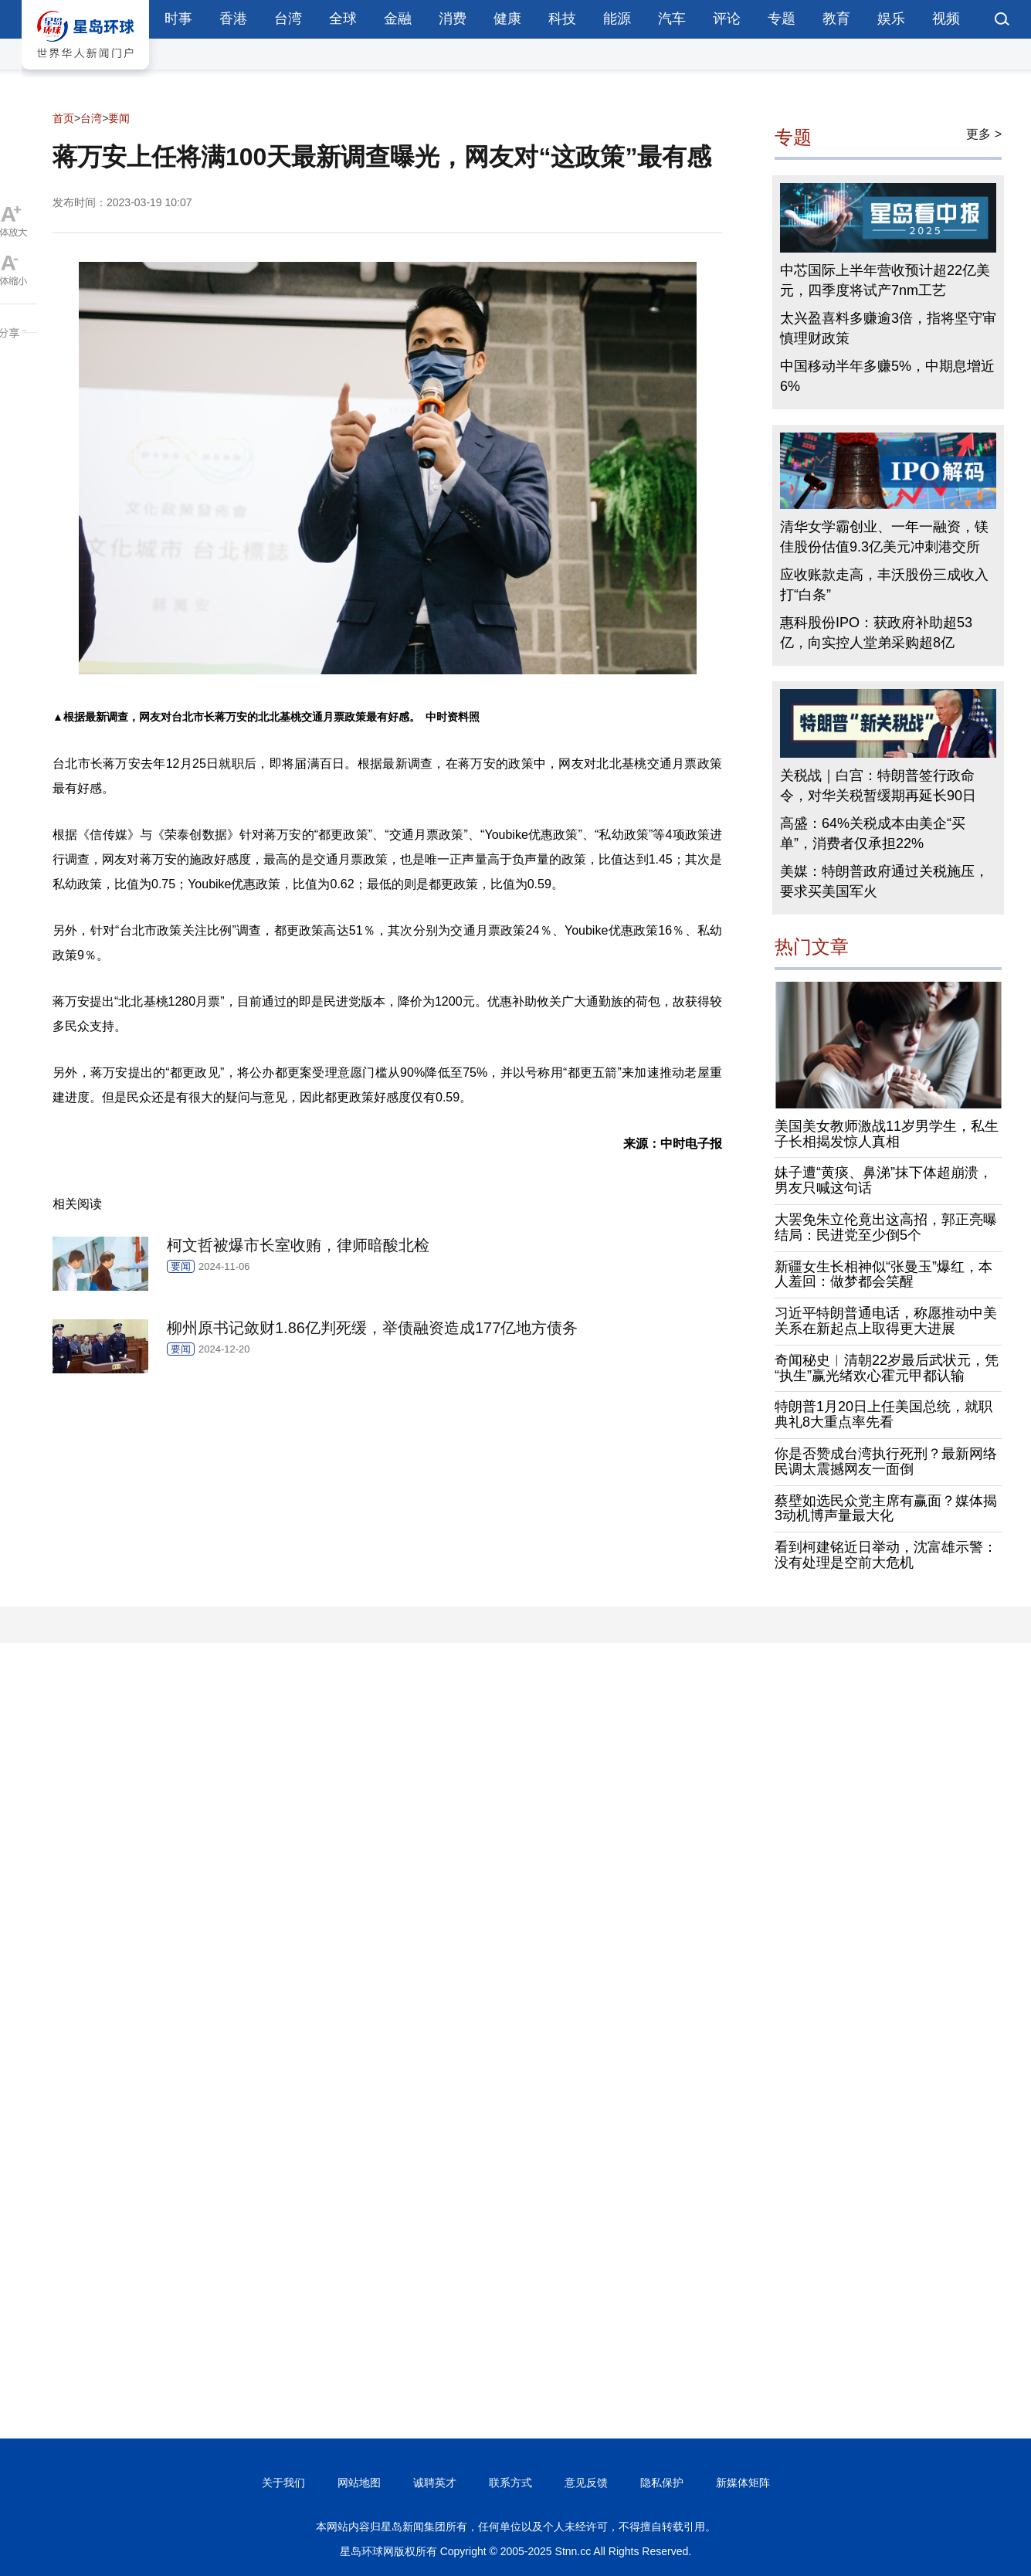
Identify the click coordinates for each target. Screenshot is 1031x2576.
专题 (781, 18)
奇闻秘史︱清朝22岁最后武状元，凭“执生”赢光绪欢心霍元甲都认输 (887, 1367)
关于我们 (283, 2482)
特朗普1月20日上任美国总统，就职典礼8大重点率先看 (883, 1414)
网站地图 (359, 2482)
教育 (836, 18)
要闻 (119, 118)
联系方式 (510, 2482)
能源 (617, 18)
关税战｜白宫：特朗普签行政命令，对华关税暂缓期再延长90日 (878, 785)
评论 (727, 18)
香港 (233, 18)
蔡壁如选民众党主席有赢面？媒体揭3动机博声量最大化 (886, 1508)
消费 (452, 18)
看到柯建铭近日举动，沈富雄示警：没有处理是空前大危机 (886, 1554)
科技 (562, 18)
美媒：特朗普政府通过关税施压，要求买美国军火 (884, 881)
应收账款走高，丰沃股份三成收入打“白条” (884, 584)
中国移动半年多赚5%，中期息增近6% (887, 376)
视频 (946, 18)
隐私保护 (661, 2482)
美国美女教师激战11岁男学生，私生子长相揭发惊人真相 (887, 1133)
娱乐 (891, 18)
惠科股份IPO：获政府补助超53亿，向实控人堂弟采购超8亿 (876, 632)
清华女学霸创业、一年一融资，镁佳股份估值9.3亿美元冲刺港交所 (884, 537)
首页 (63, 118)
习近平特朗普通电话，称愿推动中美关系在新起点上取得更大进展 (886, 1320)
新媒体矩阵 (743, 2482)
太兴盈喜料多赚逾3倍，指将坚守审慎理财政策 (888, 328)
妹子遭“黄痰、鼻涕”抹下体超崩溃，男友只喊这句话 (883, 1180)
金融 (398, 18)
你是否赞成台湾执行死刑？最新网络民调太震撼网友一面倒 (886, 1461)
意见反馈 (586, 2482)
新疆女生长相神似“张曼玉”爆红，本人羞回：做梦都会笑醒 (883, 1274)
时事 (178, 18)
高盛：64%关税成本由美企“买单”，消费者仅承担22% (872, 833)
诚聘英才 (434, 2482)
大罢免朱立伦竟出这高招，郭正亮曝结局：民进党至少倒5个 (886, 1227)
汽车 (672, 18)
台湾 (288, 18)
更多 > (984, 134)
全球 (343, 18)
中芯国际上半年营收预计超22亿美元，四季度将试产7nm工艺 (885, 280)
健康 (507, 18)
